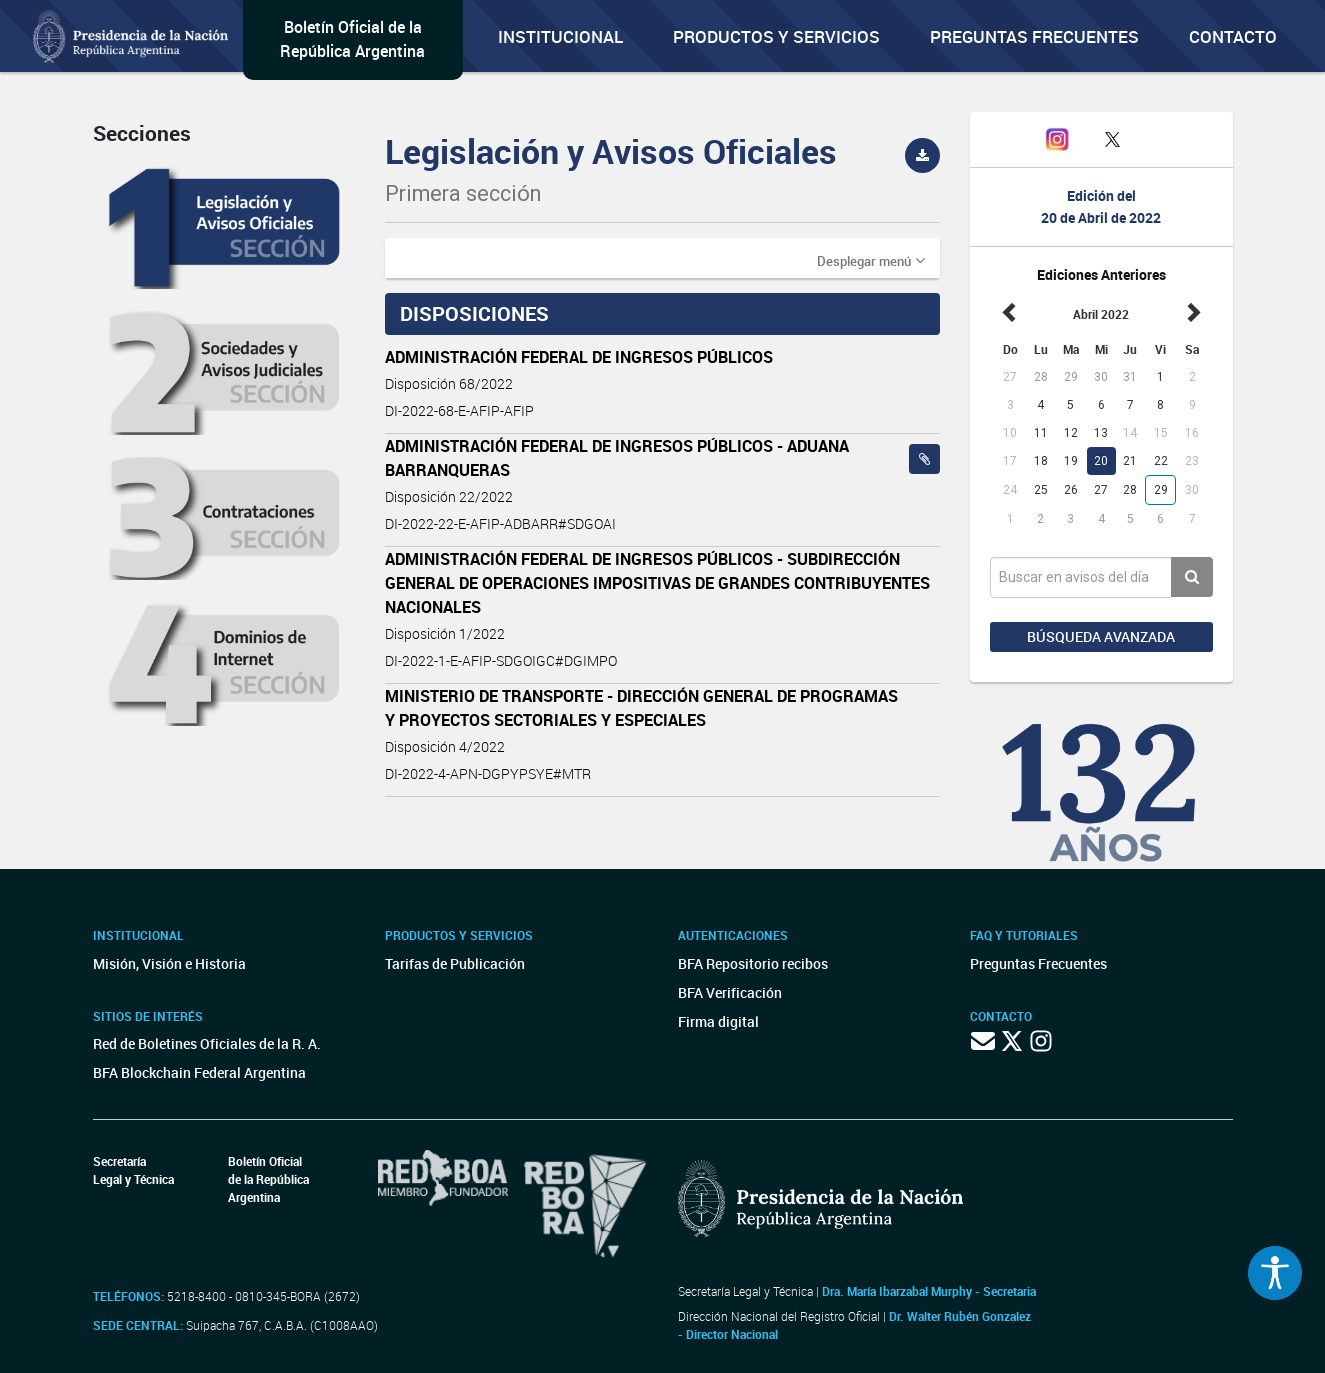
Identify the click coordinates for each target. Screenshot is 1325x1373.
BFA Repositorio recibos (753, 963)
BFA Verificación (730, 992)
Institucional (560, 36)
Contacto (1233, 36)
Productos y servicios (776, 36)
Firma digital (718, 1021)
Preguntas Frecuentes (1034, 36)
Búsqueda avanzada (1101, 636)
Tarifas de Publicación (455, 963)
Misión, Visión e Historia (169, 963)
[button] (871, 260)
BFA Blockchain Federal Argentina (199, 1072)
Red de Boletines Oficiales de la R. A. (207, 1043)
